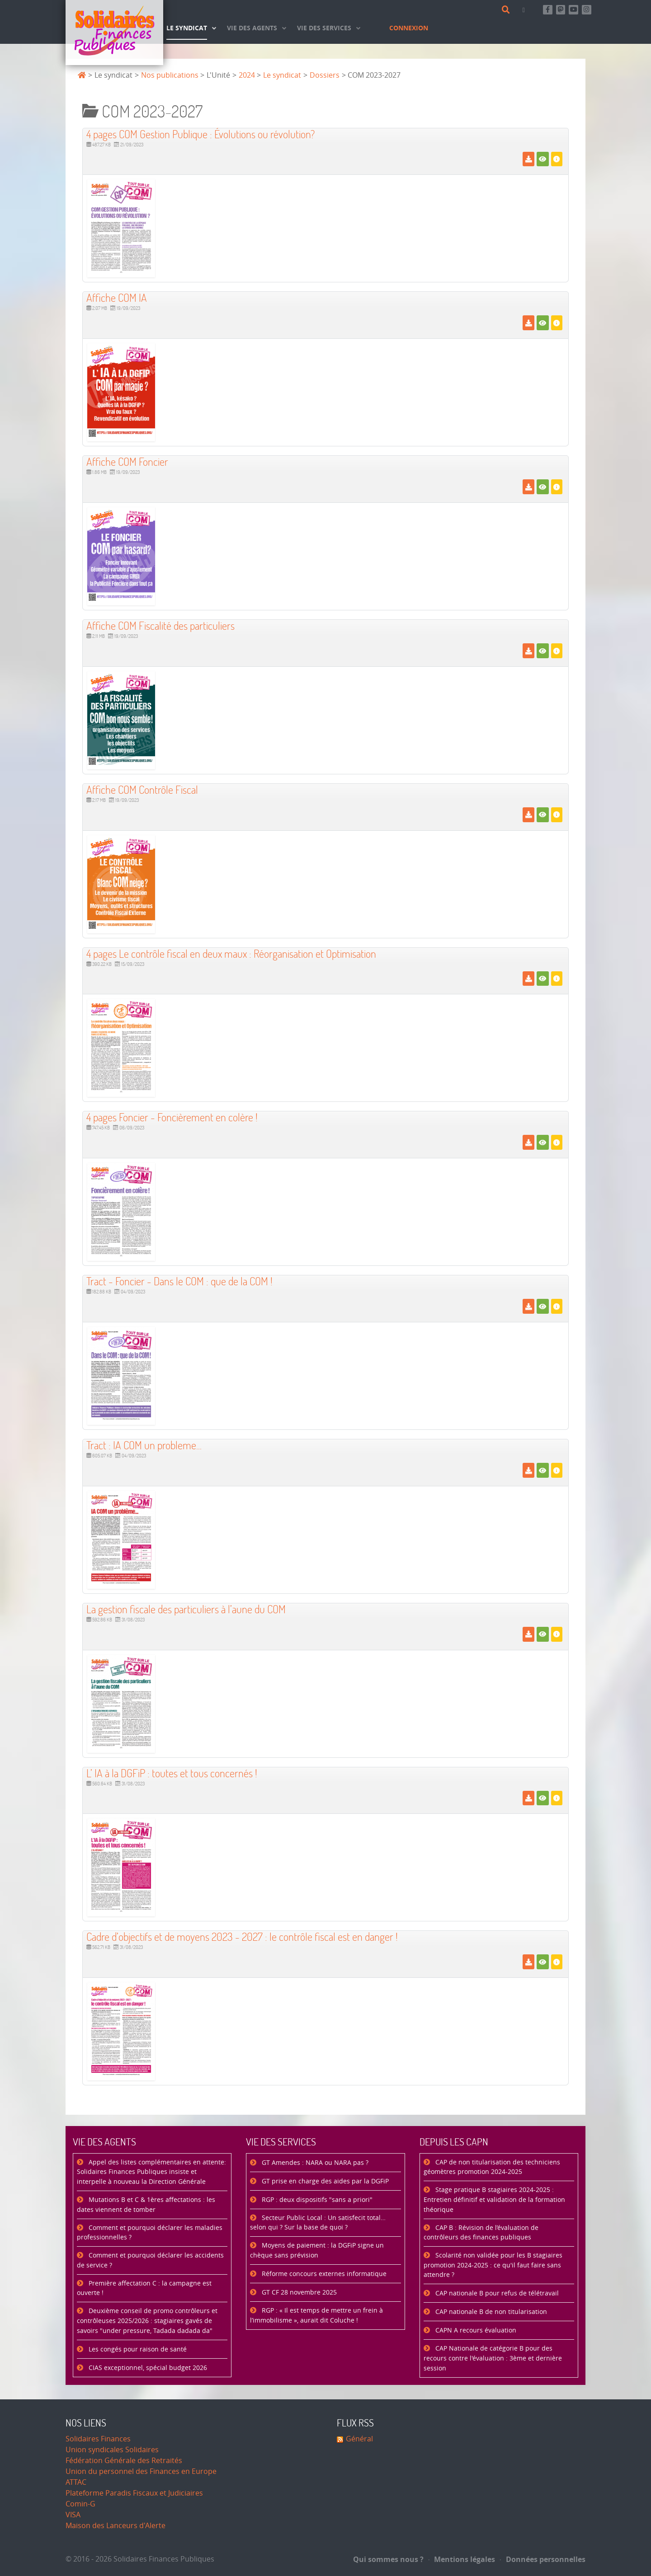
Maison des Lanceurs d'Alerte (115, 2525)
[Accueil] (114, 32)
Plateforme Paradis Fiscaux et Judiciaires (134, 2493)
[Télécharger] (528, 159)
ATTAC (76, 2482)
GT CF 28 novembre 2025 (298, 2292)
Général (359, 2439)
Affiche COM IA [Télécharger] (116, 297)
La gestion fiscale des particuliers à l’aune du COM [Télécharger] (186, 1609)
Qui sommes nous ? (388, 2559)
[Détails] (556, 159)
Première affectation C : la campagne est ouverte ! (144, 2288)
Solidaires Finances (98, 2439)
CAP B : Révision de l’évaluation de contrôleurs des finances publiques (481, 2233)
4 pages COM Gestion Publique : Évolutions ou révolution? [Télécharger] (200, 134)
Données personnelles (542, 2559)
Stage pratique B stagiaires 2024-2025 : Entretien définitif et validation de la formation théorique (494, 2199)
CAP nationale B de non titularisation (490, 2312)
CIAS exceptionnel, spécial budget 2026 (147, 2368)
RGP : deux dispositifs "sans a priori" (316, 2200)
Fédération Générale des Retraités (124, 2460)
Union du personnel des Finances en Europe (141, 2471)
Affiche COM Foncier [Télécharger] (127, 461)
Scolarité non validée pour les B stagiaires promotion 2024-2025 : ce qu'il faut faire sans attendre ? (493, 2265)
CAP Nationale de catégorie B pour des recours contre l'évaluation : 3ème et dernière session (493, 2358)
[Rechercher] (507, 10)
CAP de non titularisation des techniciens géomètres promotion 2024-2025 (492, 2167)
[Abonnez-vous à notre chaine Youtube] (573, 9)
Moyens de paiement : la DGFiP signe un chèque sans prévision (317, 2250)
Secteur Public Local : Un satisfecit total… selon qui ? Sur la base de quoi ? (318, 2223)
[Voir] (543, 159)
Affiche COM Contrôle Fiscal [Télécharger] (142, 789)
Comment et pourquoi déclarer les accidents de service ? (150, 2260)
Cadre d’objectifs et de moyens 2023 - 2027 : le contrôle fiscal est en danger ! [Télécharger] (242, 1937)
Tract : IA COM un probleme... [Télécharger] (144, 1445)
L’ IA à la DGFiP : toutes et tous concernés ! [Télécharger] (171, 1773)
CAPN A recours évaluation (475, 2330)
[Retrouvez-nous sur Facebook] (547, 9)
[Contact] (525, 9)
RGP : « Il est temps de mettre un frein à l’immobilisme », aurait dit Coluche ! (316, 2315)
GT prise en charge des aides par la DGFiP (324, 2181)
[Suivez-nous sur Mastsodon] (561, 9)
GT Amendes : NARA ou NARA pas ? (314, 2163)
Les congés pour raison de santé (137, 2349)
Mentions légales (462, 2559)
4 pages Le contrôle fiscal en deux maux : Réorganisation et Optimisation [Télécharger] (231, 953)
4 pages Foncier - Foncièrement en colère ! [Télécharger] (172, 1117)
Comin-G (80, 2504)
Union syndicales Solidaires (112, 2449)
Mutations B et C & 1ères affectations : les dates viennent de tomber (146, 2205)
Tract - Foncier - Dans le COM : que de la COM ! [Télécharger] (179, 1281)
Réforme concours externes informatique (323, 2274)
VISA (73, 2514)
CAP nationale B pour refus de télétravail (496, 2293)
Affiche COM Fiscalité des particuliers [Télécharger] (160, 625)
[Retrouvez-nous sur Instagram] (586, 9)
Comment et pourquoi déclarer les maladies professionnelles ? (149, 2233)
